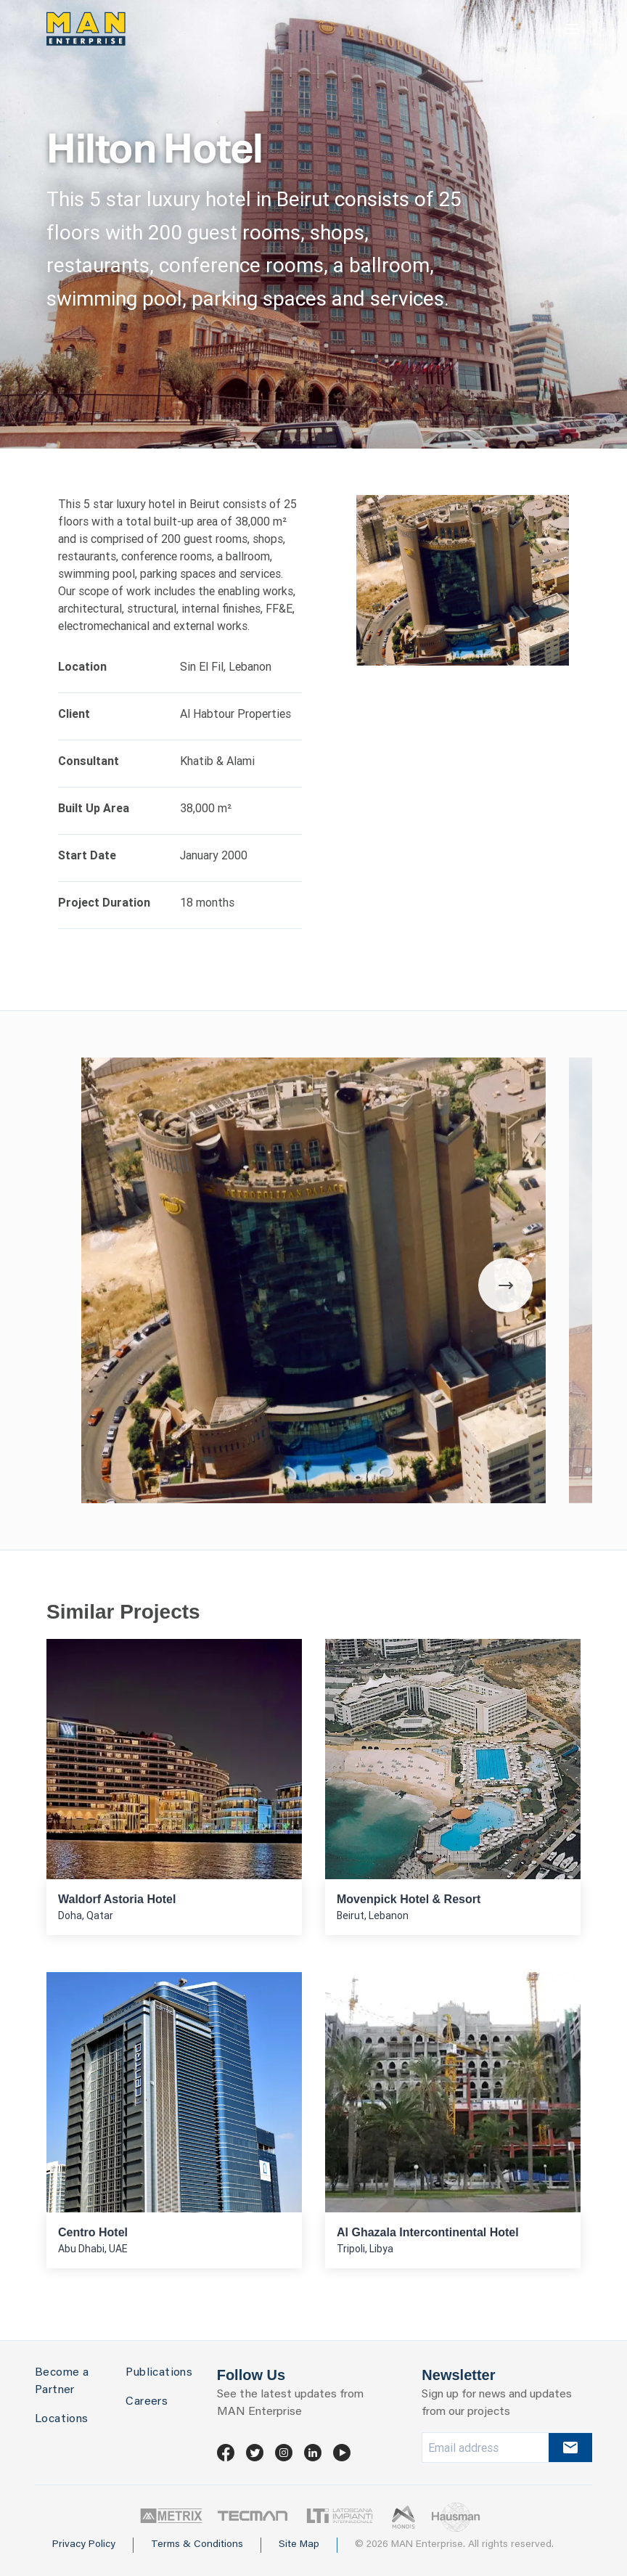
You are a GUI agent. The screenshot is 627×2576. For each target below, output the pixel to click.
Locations (62, 2419)
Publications (159, 2373)
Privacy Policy (83, 2545)
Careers (147, 2402)
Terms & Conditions (197, 2545)
